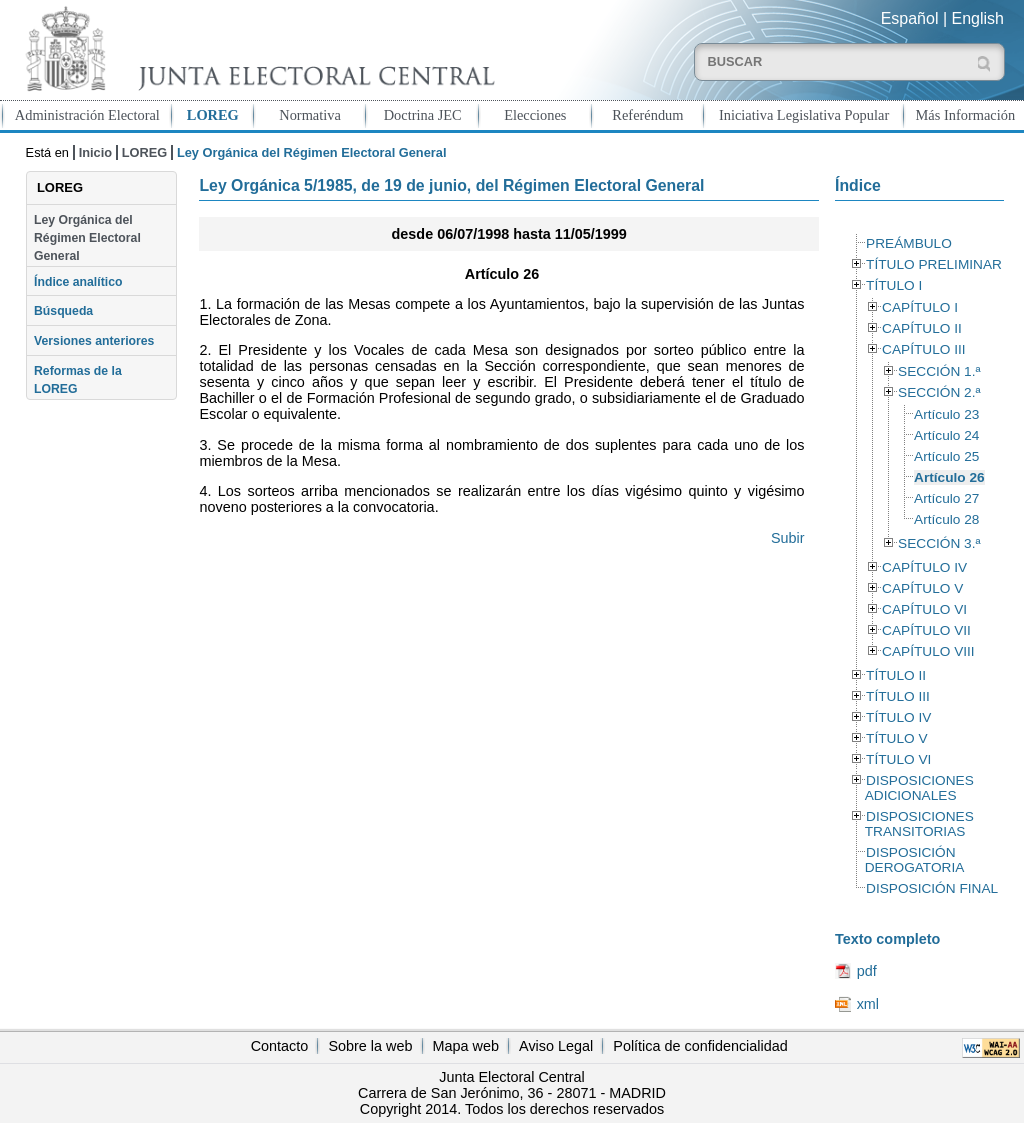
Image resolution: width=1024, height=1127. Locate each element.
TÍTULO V (896, 738)
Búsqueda (63, 311)
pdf (867, 971)
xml (868, 1004)
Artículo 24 (946, 435)
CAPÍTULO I (920, 307)
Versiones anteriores (94, 341)
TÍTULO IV (898, 717)
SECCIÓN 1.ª (939, 371)
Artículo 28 (946, 519)
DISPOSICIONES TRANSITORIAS (919, 824)
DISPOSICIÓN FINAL (932, 888)
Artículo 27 (946, 498)
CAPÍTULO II (922, 328)
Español (910, 18)
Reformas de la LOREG (78, 380)
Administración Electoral (87, 115)
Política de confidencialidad (700, 1046)
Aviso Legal (556, 1046)
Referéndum (647, 115)
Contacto (280, 1046)
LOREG (213, 115)
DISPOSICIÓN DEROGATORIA (915, 860)
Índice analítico (78, 282)
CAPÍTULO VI (924, 609)
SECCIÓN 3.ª (939, 543)
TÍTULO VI (898, 759)
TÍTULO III (898, 696)
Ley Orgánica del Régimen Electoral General (87, 238)
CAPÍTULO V (922, 588)
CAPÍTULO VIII (928, 651)
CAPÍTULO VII (926, 630)
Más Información (966, 115)
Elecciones (535, 115)
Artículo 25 (946, 456)
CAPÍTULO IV (924, 567)
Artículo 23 (946, 414)
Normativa (310, 115)
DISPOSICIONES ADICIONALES (919, 788)
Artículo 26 (949, 477)
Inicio (95, 152)
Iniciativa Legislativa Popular (804, 115)
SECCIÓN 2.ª (939, 392)
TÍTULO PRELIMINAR (934, 264)
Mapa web (466, 1046)
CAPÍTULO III (923, 349)
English (978, 18)
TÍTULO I (894, 285)
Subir (788, 538)
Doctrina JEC (423, 115)
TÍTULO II (896, 675)
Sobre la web (370, 1046)
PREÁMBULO (909, 243)
